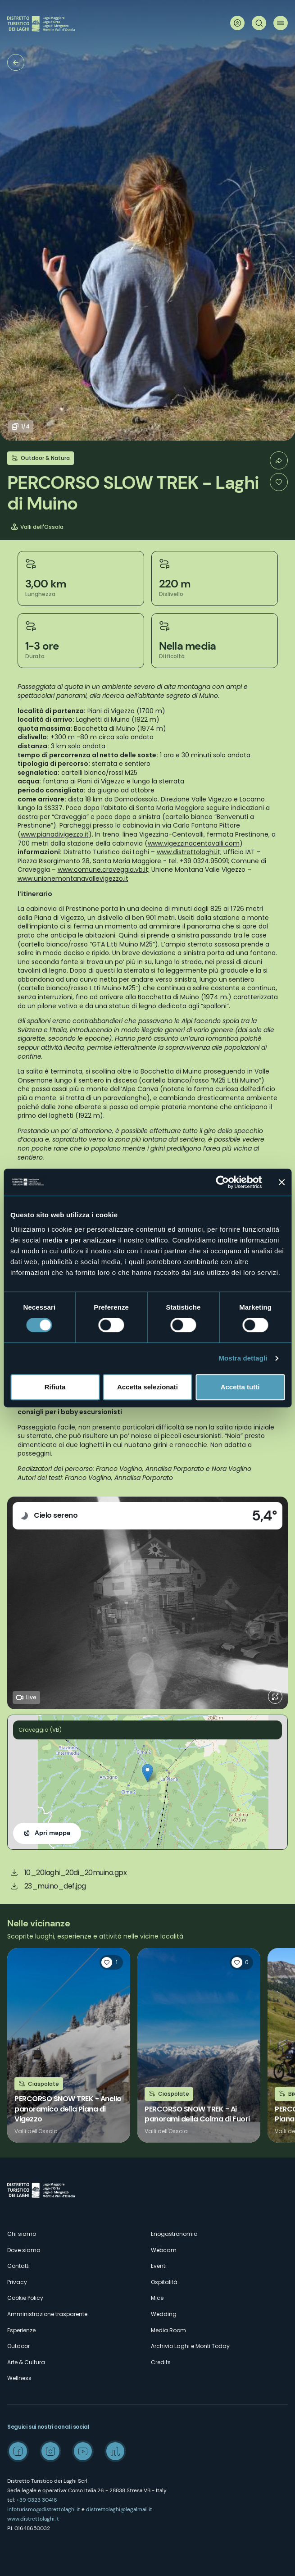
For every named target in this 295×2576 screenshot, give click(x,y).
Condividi (279, 460)
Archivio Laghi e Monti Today (190, 2346)
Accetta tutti (240, 1387)
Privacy (17, 2282)
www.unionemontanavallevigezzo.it (73, 878)
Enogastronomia (174, 2234)
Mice (157, 2298)
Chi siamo (21, 2234)
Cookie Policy (25, 2298)
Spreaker (115, 2451)
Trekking (15, 62)
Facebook (18, 2451)
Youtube (83, 2451)
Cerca (259, 23)
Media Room (168, 2330)
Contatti (18, 2266)
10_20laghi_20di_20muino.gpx (75, 1872)
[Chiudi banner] (281, 1182)
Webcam (164, 2250)
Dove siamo (23, 2250)
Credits (161, 2362)
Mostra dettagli (242, 1358)
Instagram (50, 2451)
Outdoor (18, 2346)
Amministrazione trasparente (47, 2314)
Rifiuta (55, 1387)
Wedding (164, 2314)
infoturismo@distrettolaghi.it (43, 2509)
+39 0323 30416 (36, 2499)
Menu (280, 23)
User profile (237, 23)
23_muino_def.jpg (55, 1886)
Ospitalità (164, 2282)
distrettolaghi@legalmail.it (119, 2509)
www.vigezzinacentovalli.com (194, 843)
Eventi (159, 2266)
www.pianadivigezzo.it (55, 834)
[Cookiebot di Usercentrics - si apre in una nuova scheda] (222, 1182)
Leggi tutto (68, 2045)
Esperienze (21, 2330)
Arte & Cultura (26, 2362)
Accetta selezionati (147, 1387)
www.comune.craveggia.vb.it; (104, 869)
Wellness (19, 2378)
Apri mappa (52, 1833)
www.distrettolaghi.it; (189, 851)
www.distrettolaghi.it (33, 2518)
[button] (147, 1773)
